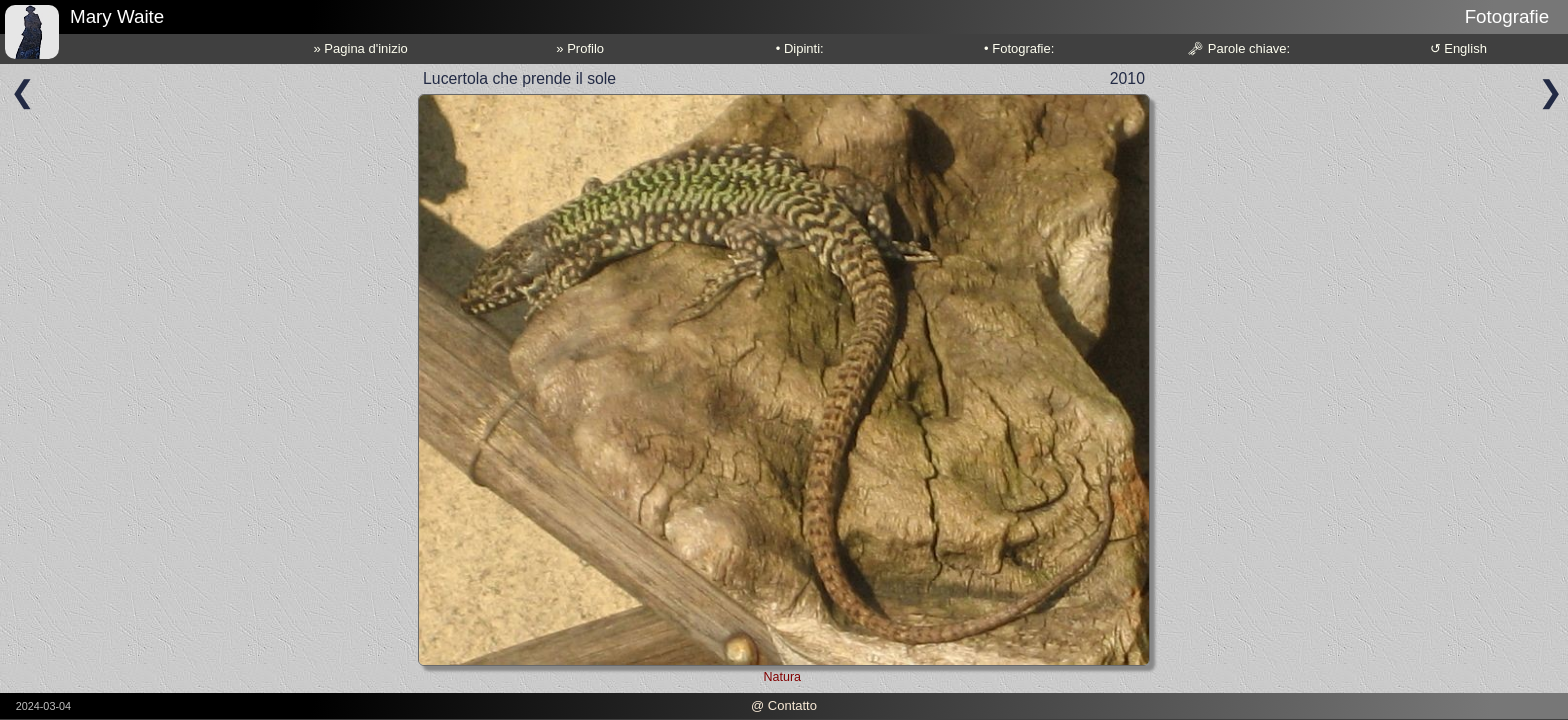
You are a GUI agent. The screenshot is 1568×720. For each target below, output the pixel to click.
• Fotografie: (1019, 48)
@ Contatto (784, 705)
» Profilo (580, 48)
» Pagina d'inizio (361, 48)
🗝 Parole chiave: (1238, 48)
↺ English (1458, 48)
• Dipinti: (800, 48)
